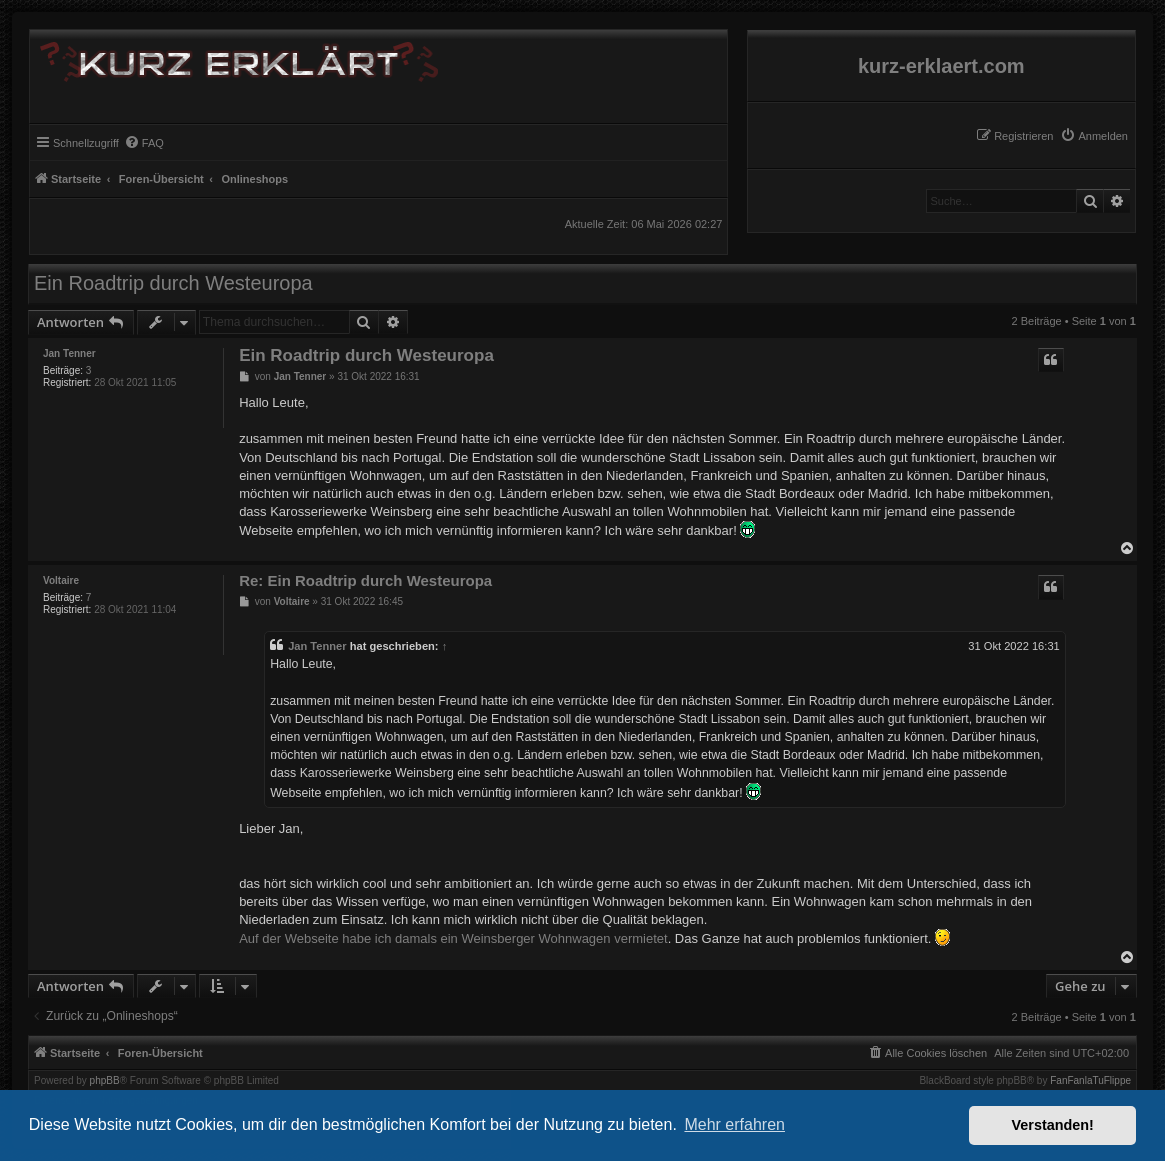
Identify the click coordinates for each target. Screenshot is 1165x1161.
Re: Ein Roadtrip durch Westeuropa (365, 580)
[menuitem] (1094, 136)
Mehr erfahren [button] (734, 1124)
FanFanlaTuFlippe (1090, 1081)
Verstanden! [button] (1053, 1125)
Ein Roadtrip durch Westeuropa (173, 283)
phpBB (105, 1081)
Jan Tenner (69, 353)
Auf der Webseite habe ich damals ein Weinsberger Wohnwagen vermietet (453, 938)
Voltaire (61, 580)
